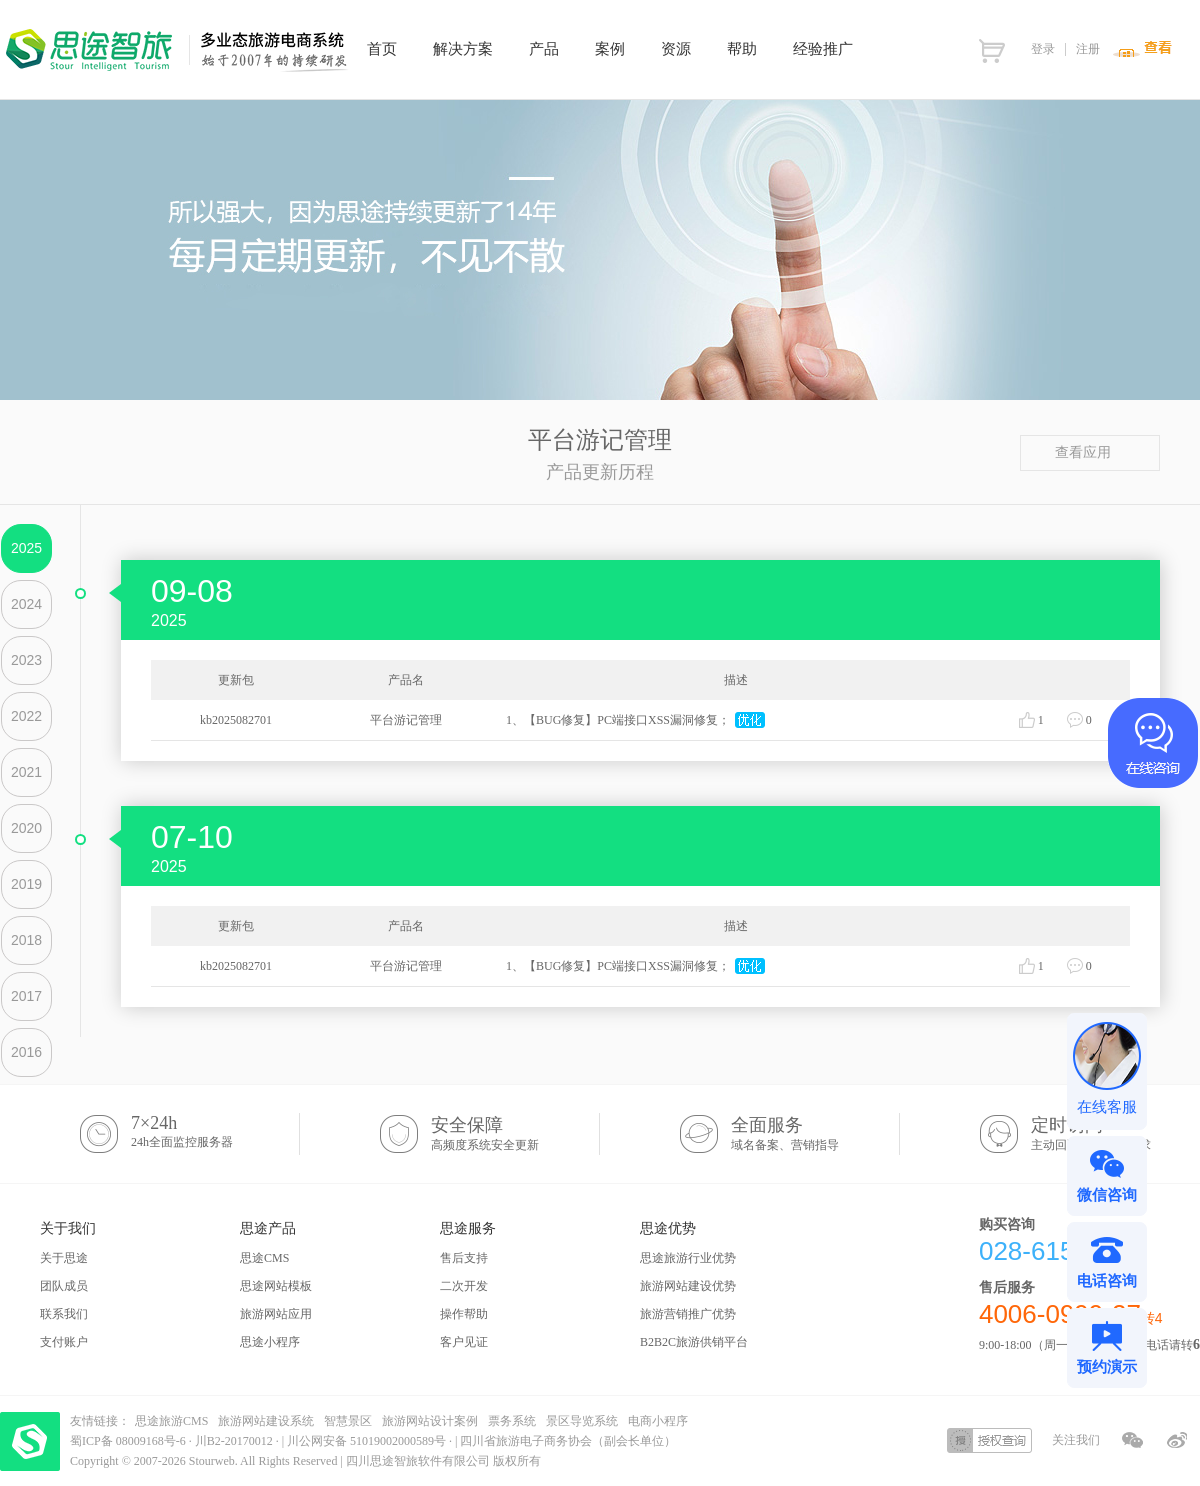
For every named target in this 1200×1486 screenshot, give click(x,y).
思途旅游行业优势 (688, 1258)
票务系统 (512, 1421)
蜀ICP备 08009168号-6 (129, 1441)
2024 (26, 604)
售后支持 (464, 1258)
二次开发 (464, 1286)
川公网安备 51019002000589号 (366, 1441)
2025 (26, 548)
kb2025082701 (236, 720)
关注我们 (1076, 1440)
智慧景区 (348, 1421)
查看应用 (1090, 452)
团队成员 (64, 1286)
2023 (26, 660)
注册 (1088, 49)
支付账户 (64, 1342)
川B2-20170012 (235, 1441)
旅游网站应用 (276, 1314)
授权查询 (989, 1440)
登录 (1043, 49)
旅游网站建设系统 (266, 1421)
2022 (26, 716)
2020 (26, 828)
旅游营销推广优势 (688, 1314)
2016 (26, 1052)
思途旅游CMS (171, 1421)
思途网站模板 (276, 1286)
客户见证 (464, 1342)
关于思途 (64, 1258)
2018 (26, 940)
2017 (26, 996)
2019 (26, 884)
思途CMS (264, 1258)
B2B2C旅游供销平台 (694, 1342)
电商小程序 (658, 1421)
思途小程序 (270, 1342)
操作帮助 (464, 1314)
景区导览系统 (582, 1421)
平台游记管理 (406, 720)
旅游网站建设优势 (688, 1286)
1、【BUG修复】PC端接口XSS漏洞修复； (618, 720)
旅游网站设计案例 (430, 1421)
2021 (26, 772)
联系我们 (64, 1314)
